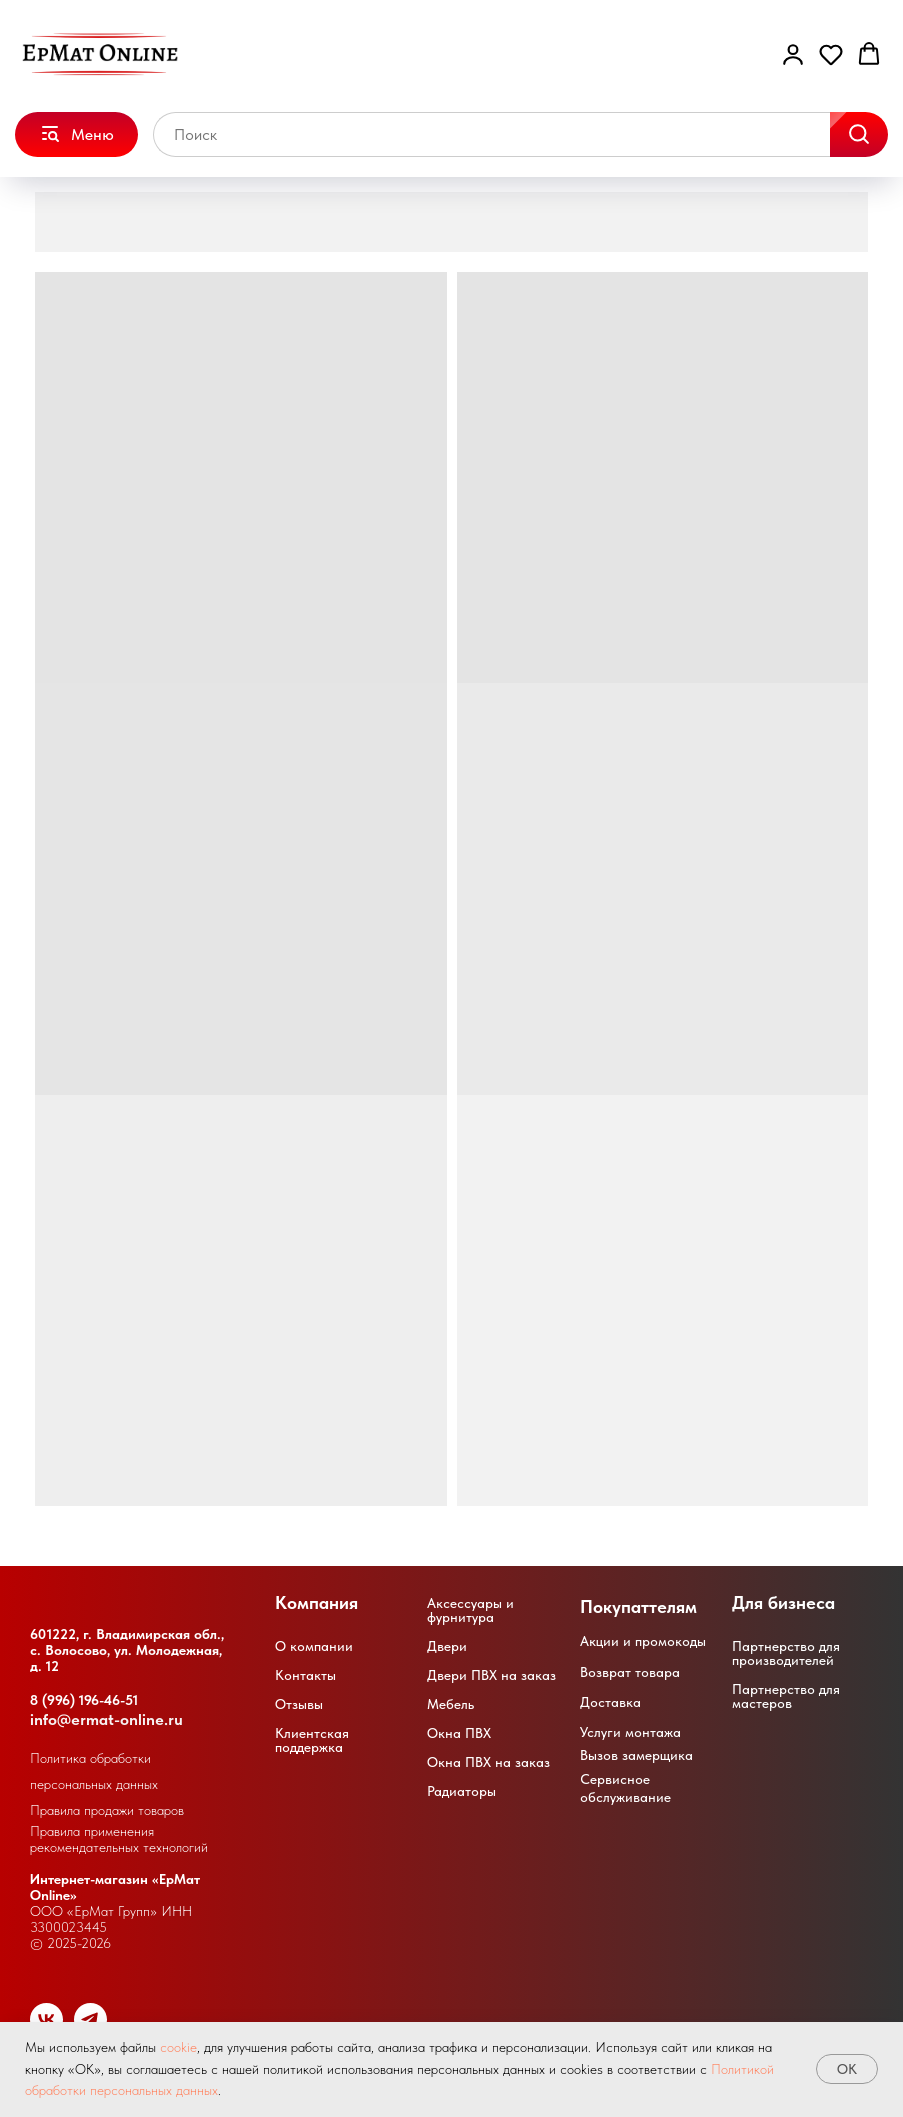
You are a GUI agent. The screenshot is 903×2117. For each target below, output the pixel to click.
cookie (178, 2047)
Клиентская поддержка (312, 1740)
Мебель (450, 1704)
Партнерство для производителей (786, 1653)
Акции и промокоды (643, 1641)
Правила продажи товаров (107, 1810)
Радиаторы (461, 1791)
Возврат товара (630, 1672)
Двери (447, 1646)
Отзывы (299, 1704)
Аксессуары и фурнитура (470, 1610)
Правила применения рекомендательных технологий (119, 1839)
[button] (793, 54)
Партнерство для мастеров (786, 1696)
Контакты (305, 1675)
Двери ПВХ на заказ (491, 1675)
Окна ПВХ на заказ (488, 1762)
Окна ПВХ (459, 1733)
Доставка (610, 1702)
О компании (314, 1646)
